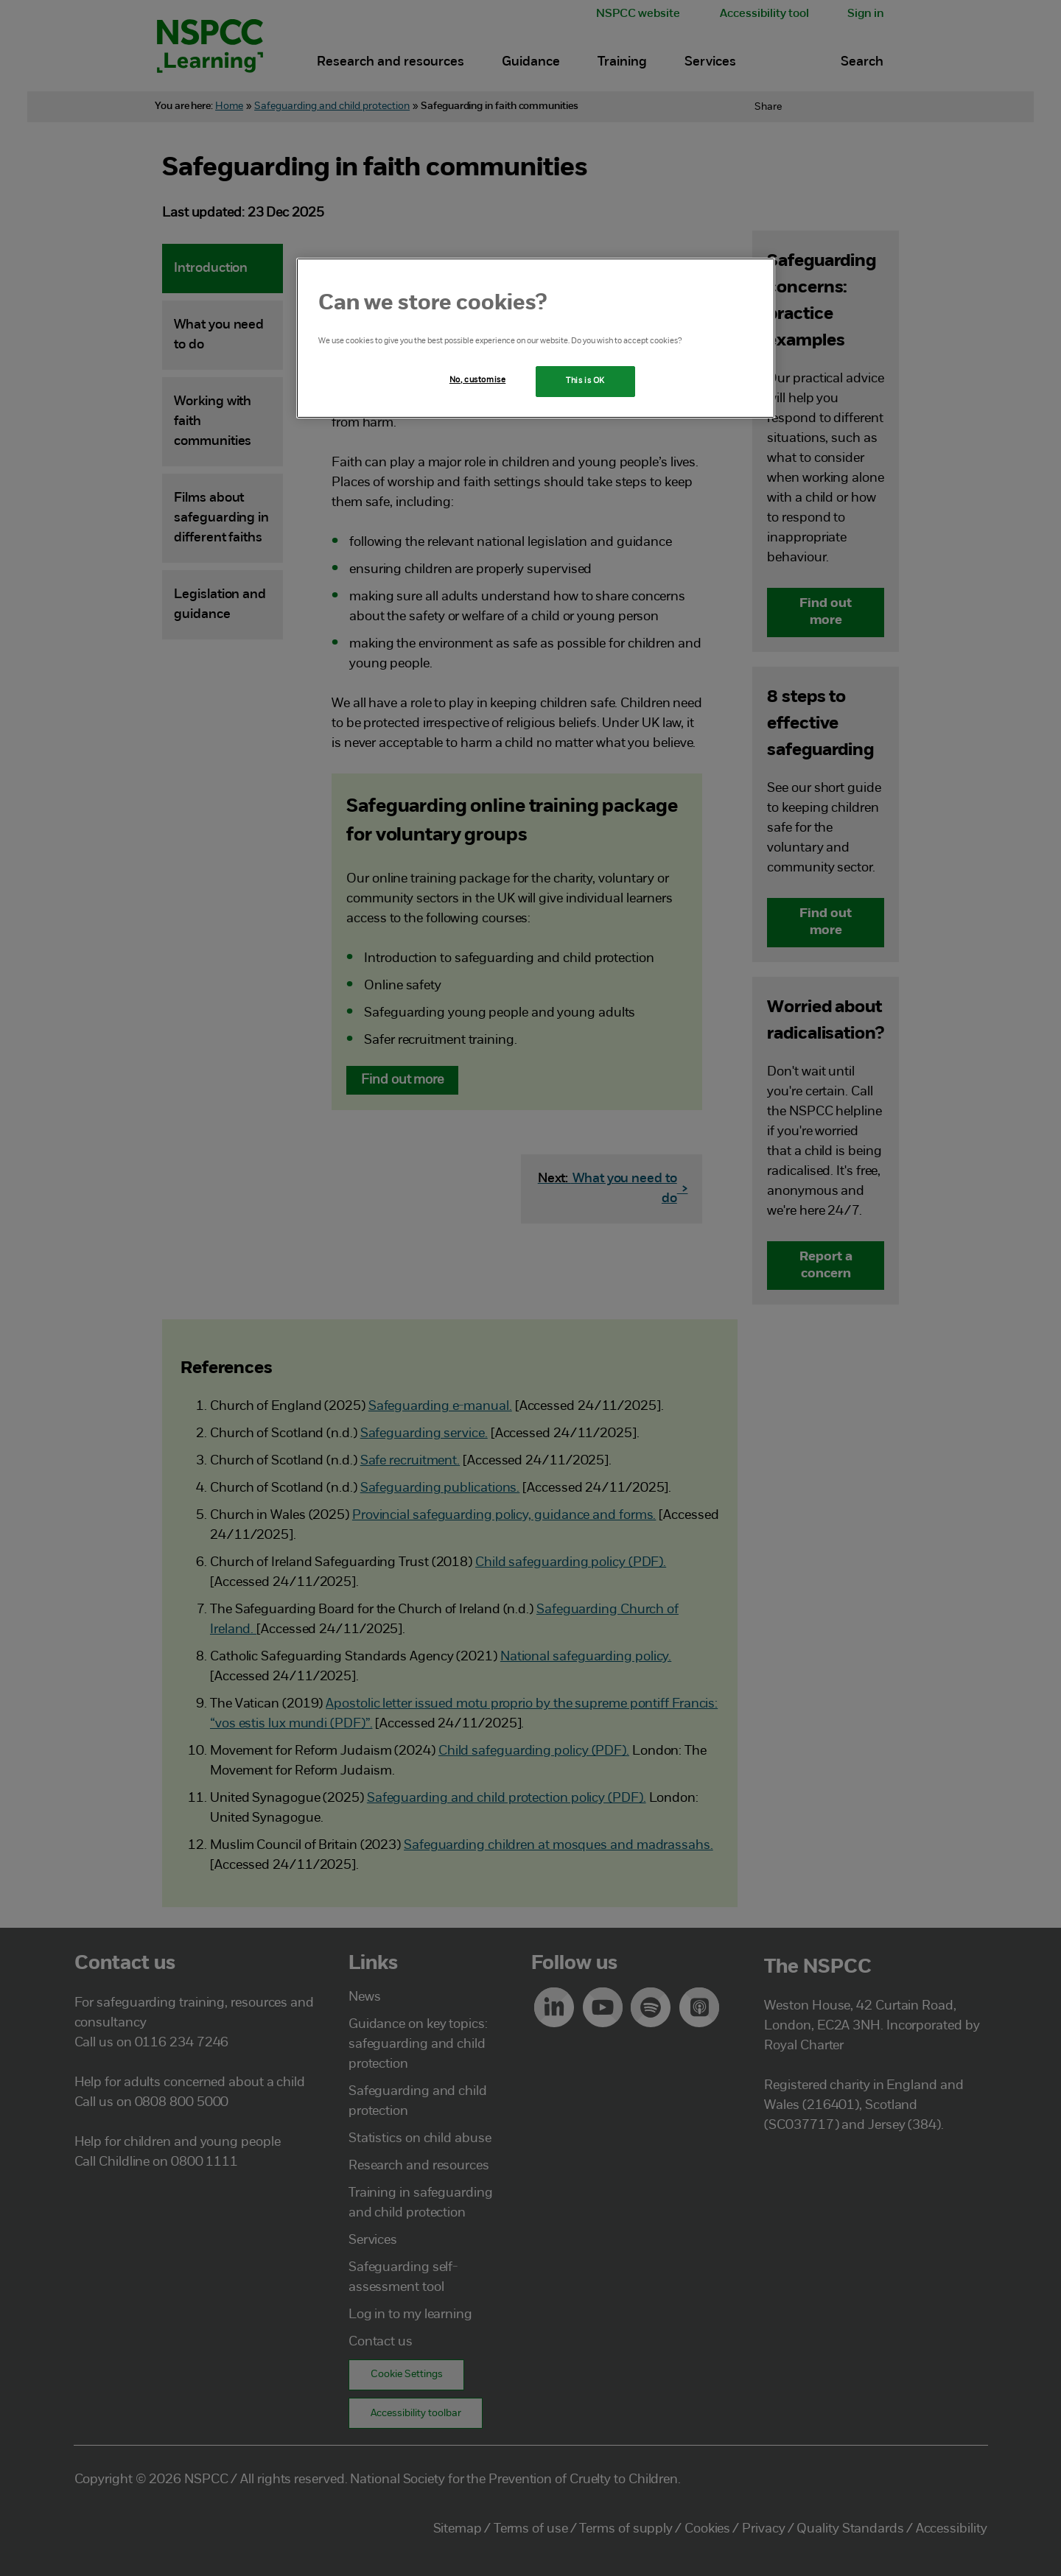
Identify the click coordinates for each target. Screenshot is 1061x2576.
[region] (535, 338)
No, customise (477, 380)
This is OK (585, 380)
